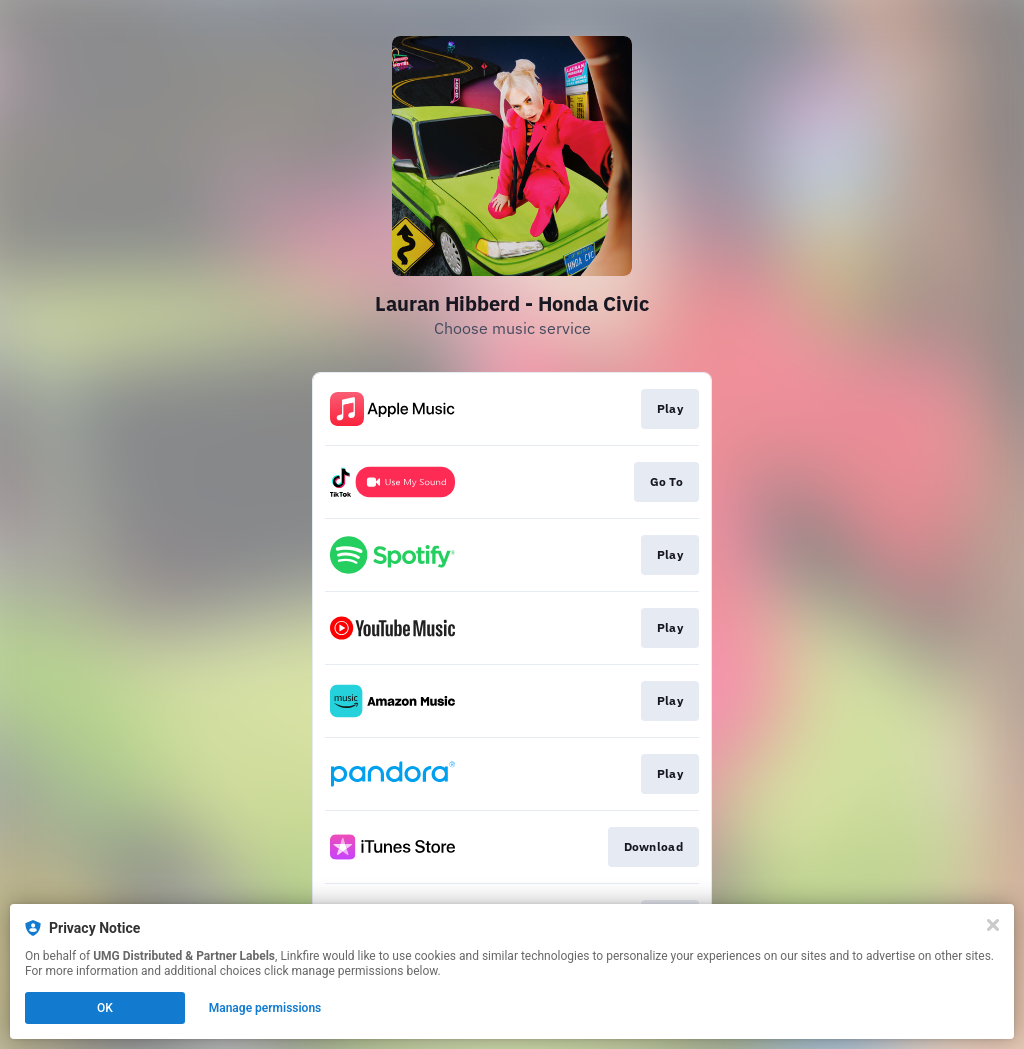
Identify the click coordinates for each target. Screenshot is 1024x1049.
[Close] (993, 925)
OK (105, 1008)
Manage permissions (265, 1008)
